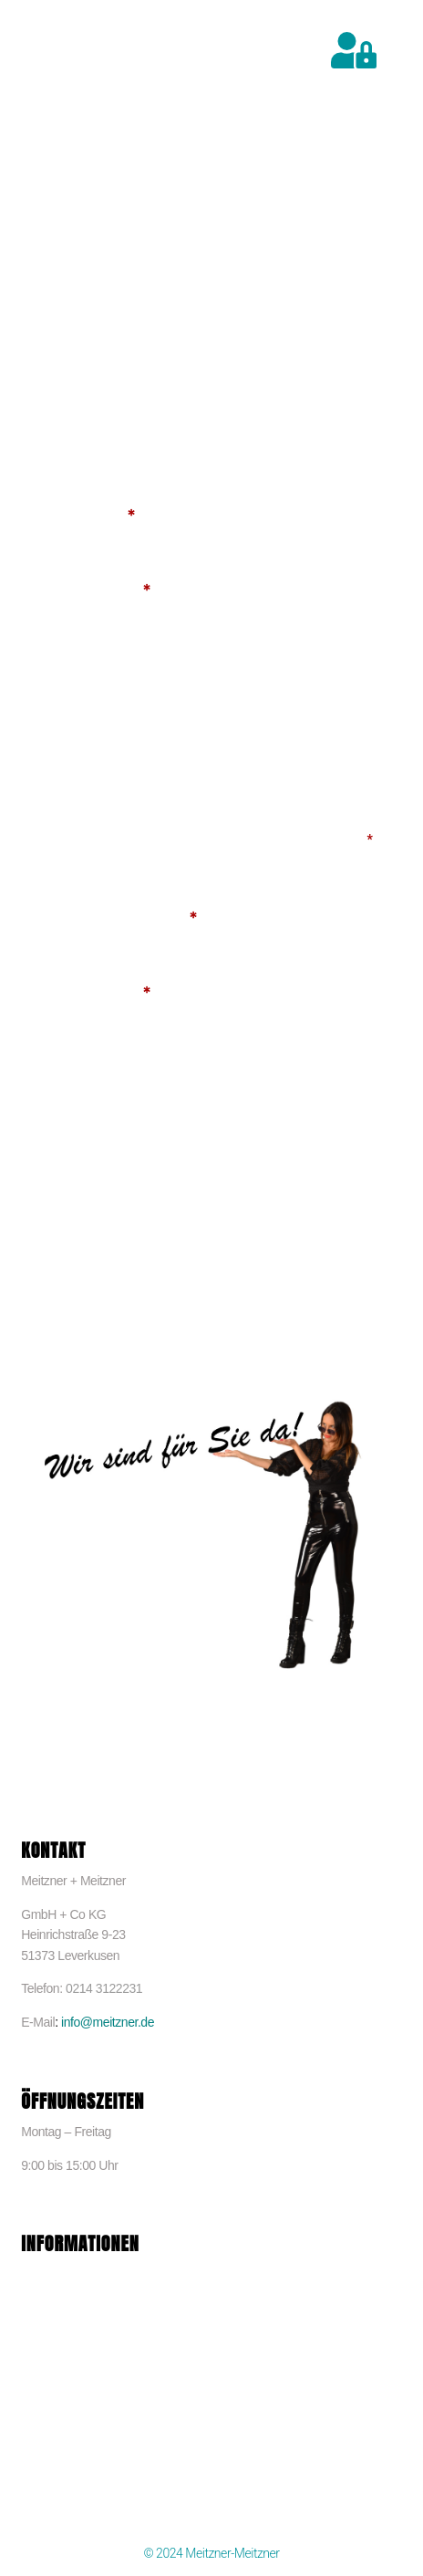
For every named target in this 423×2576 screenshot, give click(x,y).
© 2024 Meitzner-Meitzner (211, 2553)
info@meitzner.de (107, 2022)
